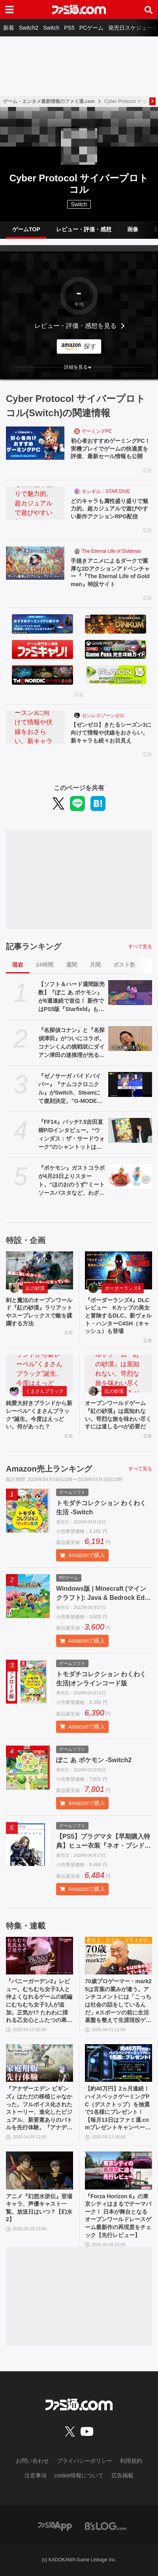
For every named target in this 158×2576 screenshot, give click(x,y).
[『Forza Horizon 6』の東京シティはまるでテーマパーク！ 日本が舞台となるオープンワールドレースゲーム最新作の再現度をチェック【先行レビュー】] (118, 2170)
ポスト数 (124, 964)
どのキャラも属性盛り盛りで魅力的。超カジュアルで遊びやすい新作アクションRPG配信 (109, 509)
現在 (17, 964)
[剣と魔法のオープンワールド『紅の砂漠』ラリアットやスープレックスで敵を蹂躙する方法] (39, 1270)
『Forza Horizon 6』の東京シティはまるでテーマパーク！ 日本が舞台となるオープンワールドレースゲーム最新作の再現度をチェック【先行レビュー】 (118, 2215)
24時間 (44, 964)
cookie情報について (79, 2475)
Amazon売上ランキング (49, 1468)
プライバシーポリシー (84, 2461)
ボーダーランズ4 (123, 1288)
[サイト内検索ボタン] (148, 9)
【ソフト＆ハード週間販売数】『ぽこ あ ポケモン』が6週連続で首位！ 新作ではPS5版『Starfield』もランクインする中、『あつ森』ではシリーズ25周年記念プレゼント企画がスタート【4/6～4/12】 (71, 997)
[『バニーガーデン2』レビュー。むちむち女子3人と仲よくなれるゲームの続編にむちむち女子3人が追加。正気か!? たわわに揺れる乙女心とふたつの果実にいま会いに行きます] (39, 1956)
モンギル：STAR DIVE (106, 491)
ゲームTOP (26, 229)
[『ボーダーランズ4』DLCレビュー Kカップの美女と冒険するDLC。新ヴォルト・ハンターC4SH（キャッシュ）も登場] (118, 1270)
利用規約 (131, 2461)
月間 (95, 964)
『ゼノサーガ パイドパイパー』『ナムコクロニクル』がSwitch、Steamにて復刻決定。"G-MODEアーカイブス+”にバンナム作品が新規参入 (70, 1089)
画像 (132, 229)
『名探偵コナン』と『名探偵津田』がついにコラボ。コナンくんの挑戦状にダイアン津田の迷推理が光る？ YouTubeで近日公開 (71, 1043)
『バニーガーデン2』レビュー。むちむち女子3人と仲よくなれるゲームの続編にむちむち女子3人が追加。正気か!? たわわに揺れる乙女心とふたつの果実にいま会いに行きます (39, 2001)
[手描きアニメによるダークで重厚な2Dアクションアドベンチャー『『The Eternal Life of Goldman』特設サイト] (35, 562)
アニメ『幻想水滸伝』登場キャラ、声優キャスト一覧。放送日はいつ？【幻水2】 (39, 2208)
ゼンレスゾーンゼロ (103, 715)
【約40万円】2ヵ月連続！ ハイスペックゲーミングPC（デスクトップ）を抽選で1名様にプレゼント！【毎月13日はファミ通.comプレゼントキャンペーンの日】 (117, 2108)
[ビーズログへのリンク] (105, 2525)
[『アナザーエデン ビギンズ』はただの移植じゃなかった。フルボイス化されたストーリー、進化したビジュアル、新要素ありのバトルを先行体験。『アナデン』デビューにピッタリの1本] (39, 2063)
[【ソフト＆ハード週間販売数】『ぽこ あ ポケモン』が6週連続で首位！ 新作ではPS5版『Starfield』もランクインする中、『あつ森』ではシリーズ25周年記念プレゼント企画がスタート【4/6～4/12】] (130, 992)
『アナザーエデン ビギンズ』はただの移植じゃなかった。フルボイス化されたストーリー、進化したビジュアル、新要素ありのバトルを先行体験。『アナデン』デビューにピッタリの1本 (39, 2108)
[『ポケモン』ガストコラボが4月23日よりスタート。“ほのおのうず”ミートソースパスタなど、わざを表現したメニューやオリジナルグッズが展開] (130, 1176)
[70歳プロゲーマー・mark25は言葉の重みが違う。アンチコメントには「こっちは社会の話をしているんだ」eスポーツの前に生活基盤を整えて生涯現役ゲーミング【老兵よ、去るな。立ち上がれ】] (118, 1956)
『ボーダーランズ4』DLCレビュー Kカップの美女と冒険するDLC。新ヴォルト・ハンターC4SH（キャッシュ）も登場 (118, 1315)
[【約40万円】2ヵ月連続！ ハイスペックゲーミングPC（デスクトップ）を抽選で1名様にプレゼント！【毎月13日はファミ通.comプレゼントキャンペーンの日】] (118, 2063)
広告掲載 (122, 2475)
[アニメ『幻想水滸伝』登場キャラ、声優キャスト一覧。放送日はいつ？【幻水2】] (39, 2170)
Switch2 (28, 28)
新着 (8, 28)
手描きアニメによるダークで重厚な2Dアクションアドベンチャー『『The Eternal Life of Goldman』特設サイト (110, 572)
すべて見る (140, 946)
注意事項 (35, 2475)
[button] (79, 367)
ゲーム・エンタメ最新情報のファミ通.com (49, 101)
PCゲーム (91, 28)
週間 (71, 964)
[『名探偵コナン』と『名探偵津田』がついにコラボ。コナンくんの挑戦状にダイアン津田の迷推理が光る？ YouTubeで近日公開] (130, 1038)
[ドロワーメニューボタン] (9, 9)
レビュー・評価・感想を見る (75, 325)
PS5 (69, 28)
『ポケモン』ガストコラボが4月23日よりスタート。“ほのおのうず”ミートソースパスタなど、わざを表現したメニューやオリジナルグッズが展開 (71, 1181)
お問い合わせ (32, 2461)
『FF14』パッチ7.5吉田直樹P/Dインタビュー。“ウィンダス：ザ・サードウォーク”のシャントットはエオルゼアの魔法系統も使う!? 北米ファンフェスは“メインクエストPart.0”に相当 (71, 1135)
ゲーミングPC (97, 431)
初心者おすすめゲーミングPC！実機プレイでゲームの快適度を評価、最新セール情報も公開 (110, 448)
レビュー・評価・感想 (83, 229)
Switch (51, 28)
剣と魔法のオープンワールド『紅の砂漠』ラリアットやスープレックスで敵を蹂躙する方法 (39, 1312)
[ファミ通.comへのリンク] (79, 9)
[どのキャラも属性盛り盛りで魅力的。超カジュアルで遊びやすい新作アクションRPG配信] (35, 503)
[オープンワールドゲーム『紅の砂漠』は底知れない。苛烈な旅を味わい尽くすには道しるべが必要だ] (118, 1374)
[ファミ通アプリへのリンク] (55, 2525)
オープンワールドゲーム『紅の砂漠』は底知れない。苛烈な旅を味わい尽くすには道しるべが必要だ (118, 1415)
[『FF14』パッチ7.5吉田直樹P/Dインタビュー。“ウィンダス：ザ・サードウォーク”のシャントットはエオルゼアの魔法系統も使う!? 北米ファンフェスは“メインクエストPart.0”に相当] (130, 1130)
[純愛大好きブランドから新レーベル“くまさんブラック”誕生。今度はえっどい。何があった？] (39, 1374)
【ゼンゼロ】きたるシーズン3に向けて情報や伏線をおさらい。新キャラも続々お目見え (111, 732)
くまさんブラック (45, 1391)
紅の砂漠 (35, 1288)
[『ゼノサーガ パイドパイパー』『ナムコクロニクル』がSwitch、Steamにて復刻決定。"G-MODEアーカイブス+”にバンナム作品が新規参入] (130, 1084)
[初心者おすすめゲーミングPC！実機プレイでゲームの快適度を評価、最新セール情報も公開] (35, 442)
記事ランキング (33, 946)
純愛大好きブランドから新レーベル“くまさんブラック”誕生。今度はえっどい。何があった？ (39, 1415)
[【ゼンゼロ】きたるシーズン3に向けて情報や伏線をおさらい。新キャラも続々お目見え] (35, 727)
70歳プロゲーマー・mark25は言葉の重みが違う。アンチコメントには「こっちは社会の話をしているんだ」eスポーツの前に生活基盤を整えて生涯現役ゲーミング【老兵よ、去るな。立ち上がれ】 (118, 2001)
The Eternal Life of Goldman (111, 551)
